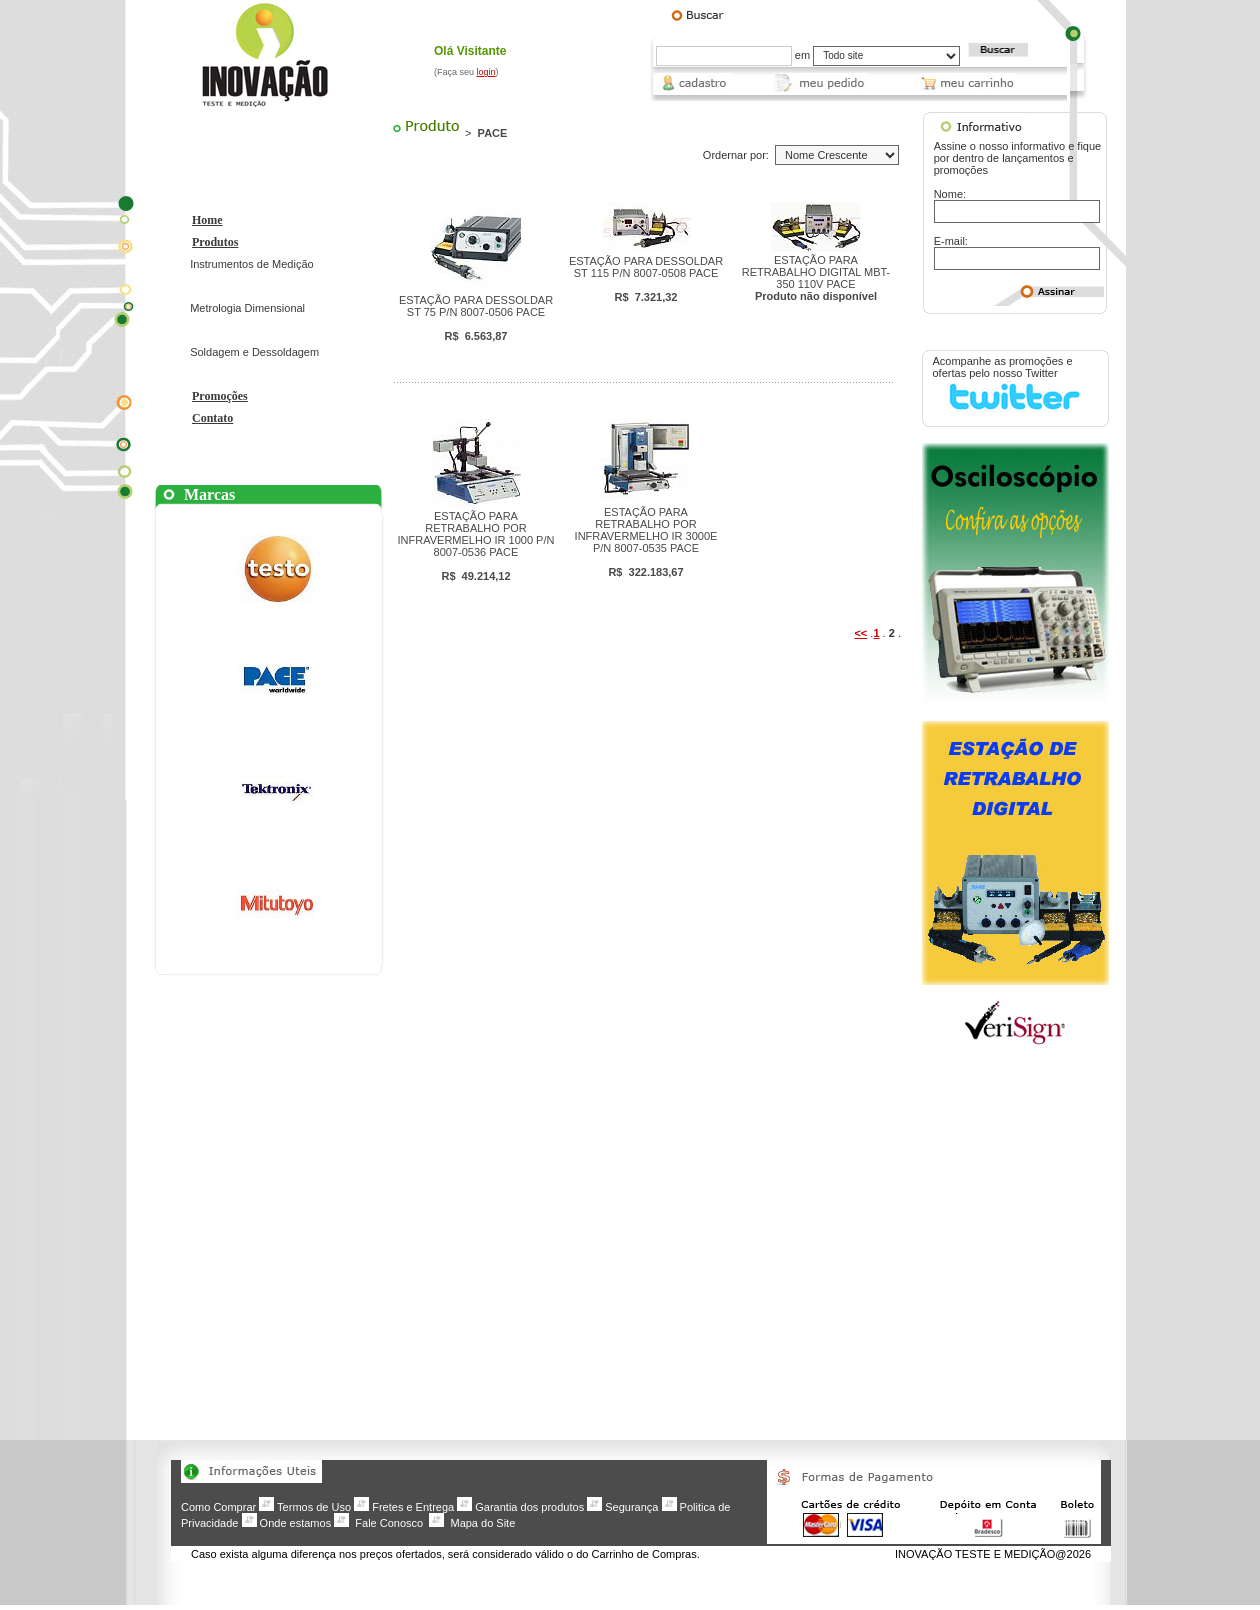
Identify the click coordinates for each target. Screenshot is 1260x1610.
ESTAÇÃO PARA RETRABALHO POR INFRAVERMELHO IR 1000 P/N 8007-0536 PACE (476, 546)
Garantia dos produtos (529, 1507)
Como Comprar (218, 1507)
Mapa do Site (482, 1523)
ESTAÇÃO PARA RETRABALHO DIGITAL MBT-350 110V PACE (816, 278)
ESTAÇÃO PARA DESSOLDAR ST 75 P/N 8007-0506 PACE (476, 318)
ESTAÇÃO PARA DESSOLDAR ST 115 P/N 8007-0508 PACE (646, 279)
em (802, 55)
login (486, 72)
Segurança (631, 1507)
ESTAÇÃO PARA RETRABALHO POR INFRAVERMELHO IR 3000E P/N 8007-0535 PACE (646, 542)
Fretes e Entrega (413, 1507)
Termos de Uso (314, 1507)
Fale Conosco (389, 1523)
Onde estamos (296, 1523)
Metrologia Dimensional (247, 308)
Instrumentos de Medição (252, 264)
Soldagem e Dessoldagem (254, 352)
